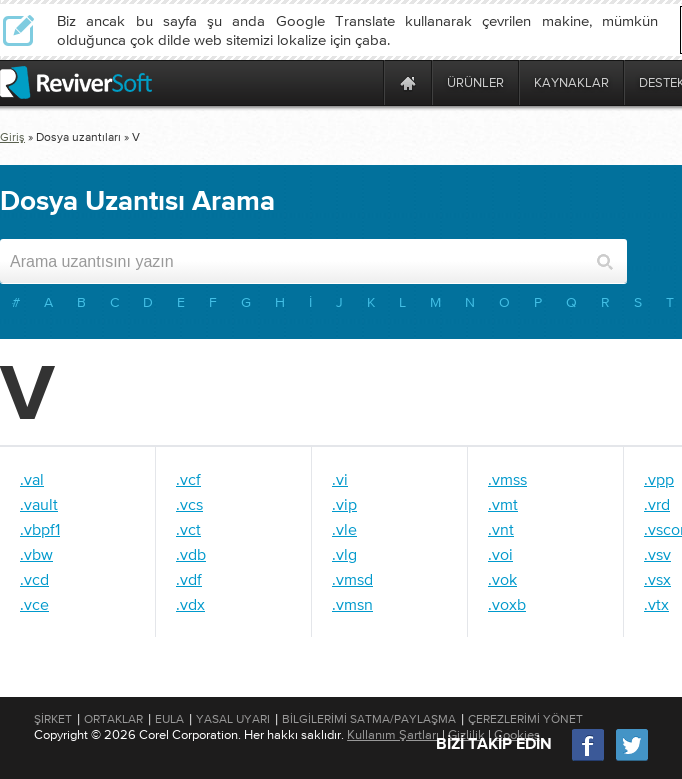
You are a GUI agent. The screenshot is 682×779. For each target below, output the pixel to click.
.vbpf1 (40, 529)
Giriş (12, 137)
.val (32, 479)
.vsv (657, 554)
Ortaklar (113, 719)
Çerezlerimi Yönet (525, 719)
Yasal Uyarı (233, 719)
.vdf (189, 579)
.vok (502, 579)
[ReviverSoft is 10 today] (364, 82)
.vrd (657, 504)
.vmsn (352, 604)
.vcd (34, 579)
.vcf (188, 479)
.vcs (189, 504)
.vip (344, 504)
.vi (340, 479)
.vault (39, 504)
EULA (169, 719)
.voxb (507, 604)
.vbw (36, 554)
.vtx (656, 604)
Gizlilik (466, 734)
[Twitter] (632, 758)
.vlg (344, 554)
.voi (500, 554)
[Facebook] (589, 758)
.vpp (659, 479)
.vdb (191, 554)
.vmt (503, 504)
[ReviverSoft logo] (76, 82)
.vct (188, 529)
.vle (344, 529)
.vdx (190, 604)
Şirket (53, 719)
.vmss (507, 479)
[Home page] (408, 82)
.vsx (657, 579)
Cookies (517, 734)
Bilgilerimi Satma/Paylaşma (369, 719)
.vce (34, 604)
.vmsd (352, 579)
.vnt (501, 529)
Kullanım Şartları (393, 734)
